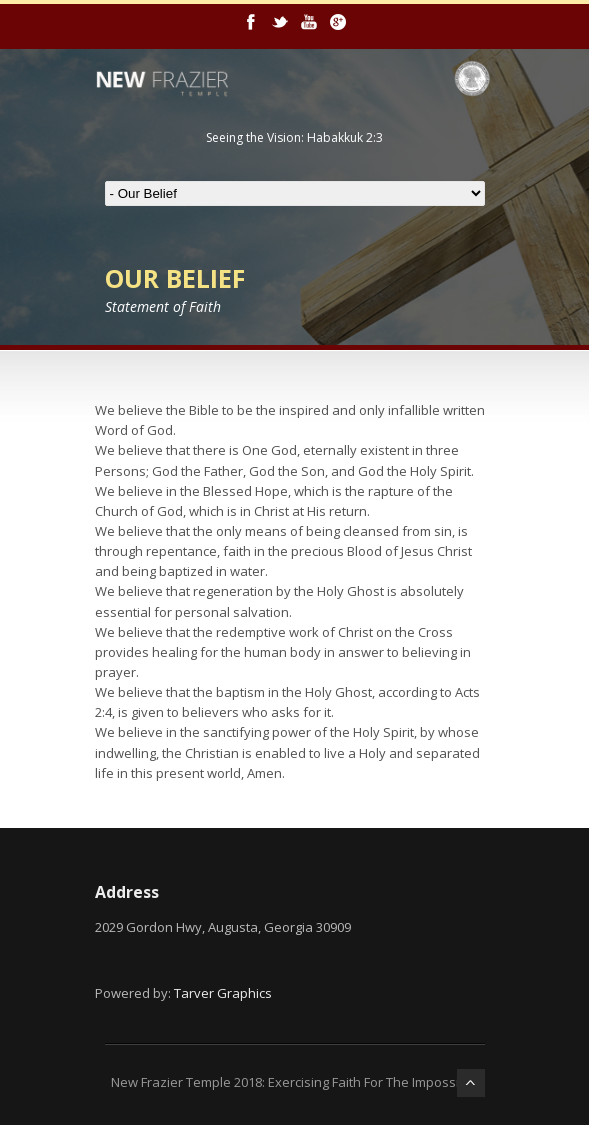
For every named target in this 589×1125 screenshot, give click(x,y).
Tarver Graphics (223, 993)
